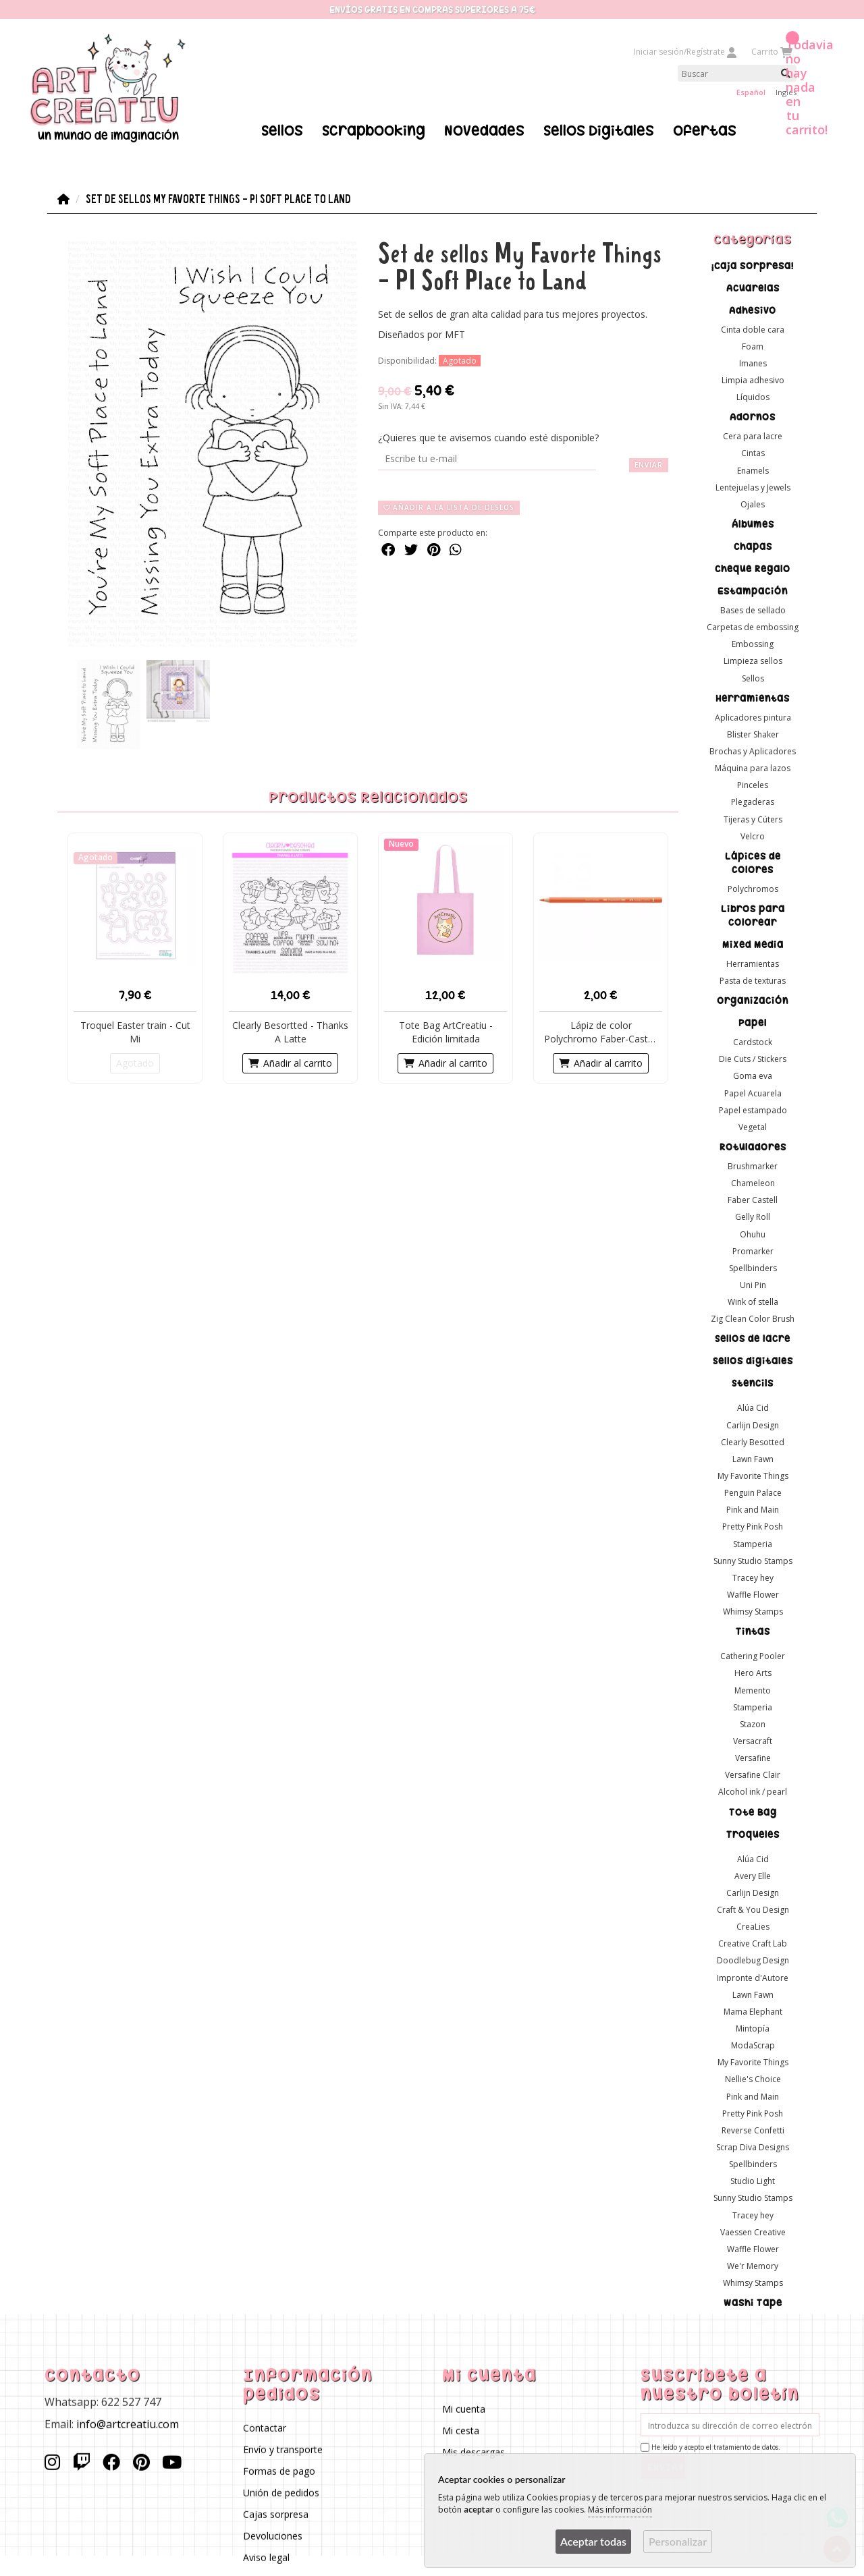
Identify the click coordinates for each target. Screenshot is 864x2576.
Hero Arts (753, 1673)
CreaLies (753, 1926)
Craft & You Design (753, 1909)
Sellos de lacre (752, 1338)
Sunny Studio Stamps (752, 1560)
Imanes (753, 362)
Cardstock (752, 1042)
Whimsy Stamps (753, 1611)
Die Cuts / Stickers (752, 1059)
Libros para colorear (753, 915)
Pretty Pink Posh (752, 1526)
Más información (620, 2509)
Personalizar (678, 2541)
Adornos (753, 417)
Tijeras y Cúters (753, 818)
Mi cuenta (463, 2409)
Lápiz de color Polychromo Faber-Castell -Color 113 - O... (600, 1031)
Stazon (752, 1723)
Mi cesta (460, 2430)
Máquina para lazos (752, 768)
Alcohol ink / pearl (752, 1791)
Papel (752, 1022)
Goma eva (752, 1076)
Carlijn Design (752, 1424)
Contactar (265, 2427)
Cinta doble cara (752, 329)
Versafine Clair (752, 1775)
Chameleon (753, 1183)
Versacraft (752, 1741)
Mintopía (753, 2028)
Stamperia (752, 1543)
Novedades (484, 130)
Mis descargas (473, 2452)
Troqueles (753, 1833)
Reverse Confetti (753, 2129)
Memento (752, 1690)
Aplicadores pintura (753, 717)
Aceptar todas (593, 2541)
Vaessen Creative (753, 2231)
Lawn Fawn (753, 1458)
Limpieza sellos (753, 661)
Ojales (752, 503)
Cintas (753, 453)
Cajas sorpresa (276, 2514)
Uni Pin (753, 1285)
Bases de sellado (753, 610)
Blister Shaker (753, 733)
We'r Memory (752, 2265)
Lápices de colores (753, 862)
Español (750, 92)
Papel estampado (753, 1109)
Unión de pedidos (282, 2492)
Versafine (753, 1758)
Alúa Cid (753, 1407)
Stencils (753, 1383)
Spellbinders (753, 1267)
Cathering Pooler (752, 1656)
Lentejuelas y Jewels (753, 487)
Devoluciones (273, 2535)
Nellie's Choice (753, 2079)
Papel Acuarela (753, 1092)
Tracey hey (753, 1577)
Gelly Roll (752, 1217)
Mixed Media (753, 944)
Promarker (753, 1250)
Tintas (753, 1631)
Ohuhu (752, 1233)
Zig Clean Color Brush (752, 1318)
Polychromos (753, 888)
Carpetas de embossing (753, 627)
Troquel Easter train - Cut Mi (135, 1031)
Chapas (753, 546)
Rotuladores (753, 1147)
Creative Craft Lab (752, 1943)
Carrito (771, 51)
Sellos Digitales (598, 130)
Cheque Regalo (752, 568)
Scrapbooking (373, 130)
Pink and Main (752, 1509)
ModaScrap (753, 2045)
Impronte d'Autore (752, 1977)
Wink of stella (753, 1302)
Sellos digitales (753, 1360)
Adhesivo (752, 309)
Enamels (753, 470)
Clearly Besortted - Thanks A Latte (290, 1031)
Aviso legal (267, 2557)
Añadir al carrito (290, 1062)
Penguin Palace (753, 1493)
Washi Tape (753, 2302)
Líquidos (753, 397)
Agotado (135, 1062)
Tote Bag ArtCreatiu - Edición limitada (446, 1031)
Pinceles (752, 785)
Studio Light (752, 2181)
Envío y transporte (283, 2449)
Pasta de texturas (753, 980)
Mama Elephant (753, 2011)
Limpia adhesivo (753, 380)
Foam (752, 346)
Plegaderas (752, 802)
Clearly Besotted (752, 1441)
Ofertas (704, 130)
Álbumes (753, 524)
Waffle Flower (753, 1594)
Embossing (753, 644)
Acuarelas (753, 287)
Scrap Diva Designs (752, 2146)
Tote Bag (753, 1811)
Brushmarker (753, 1166)
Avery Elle (752, 1875)
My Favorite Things (753, 1476)
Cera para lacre (752, 436)
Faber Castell (753, 1200)
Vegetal (752, 1126)
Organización (752, 1000)
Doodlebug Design (753, 1960)
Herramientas (753, 697)
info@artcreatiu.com (127, 2423)
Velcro (752, 835)
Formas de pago (280, 2471)
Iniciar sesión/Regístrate (686, 51)
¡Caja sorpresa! (752, 265)
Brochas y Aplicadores (752, 750)
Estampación (753, 591)
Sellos (282, 130)
